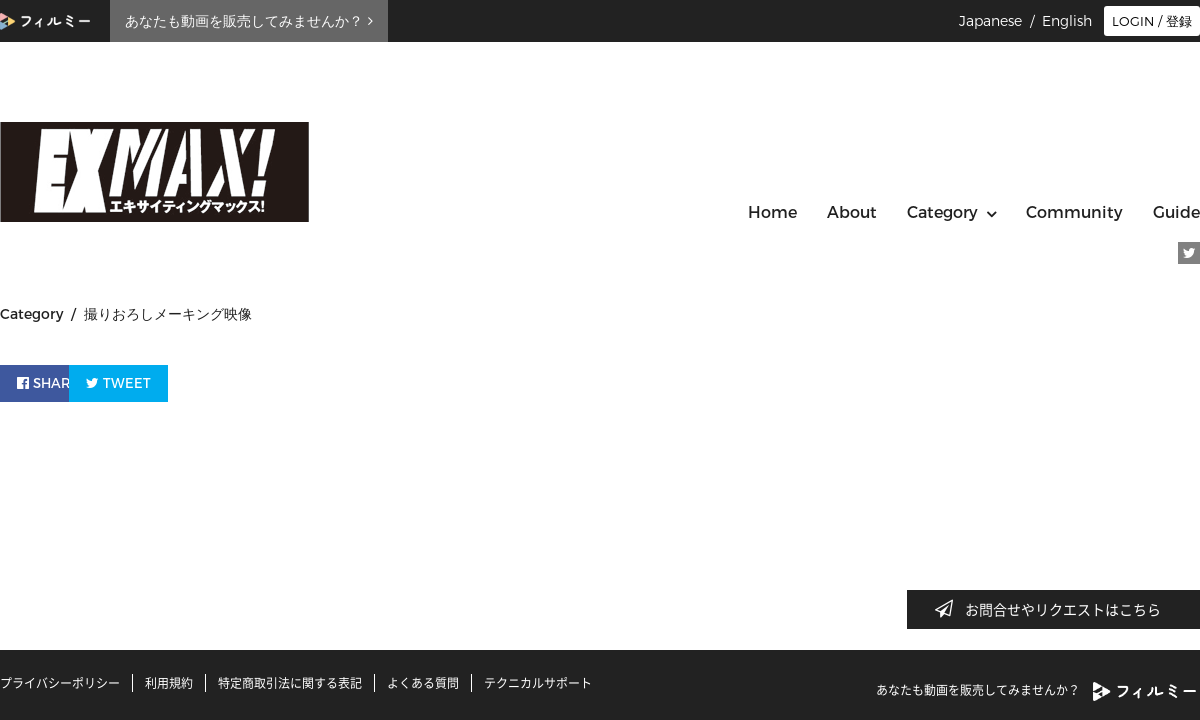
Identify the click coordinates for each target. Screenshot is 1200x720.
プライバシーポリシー (60, 683)
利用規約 (169, 683)
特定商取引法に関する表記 (290, 683)
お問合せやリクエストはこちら (1054, 609)
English (1067, 21)
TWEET (172, 380)
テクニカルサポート (538, 683)
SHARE (54, 380)
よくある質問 (423, 683)
